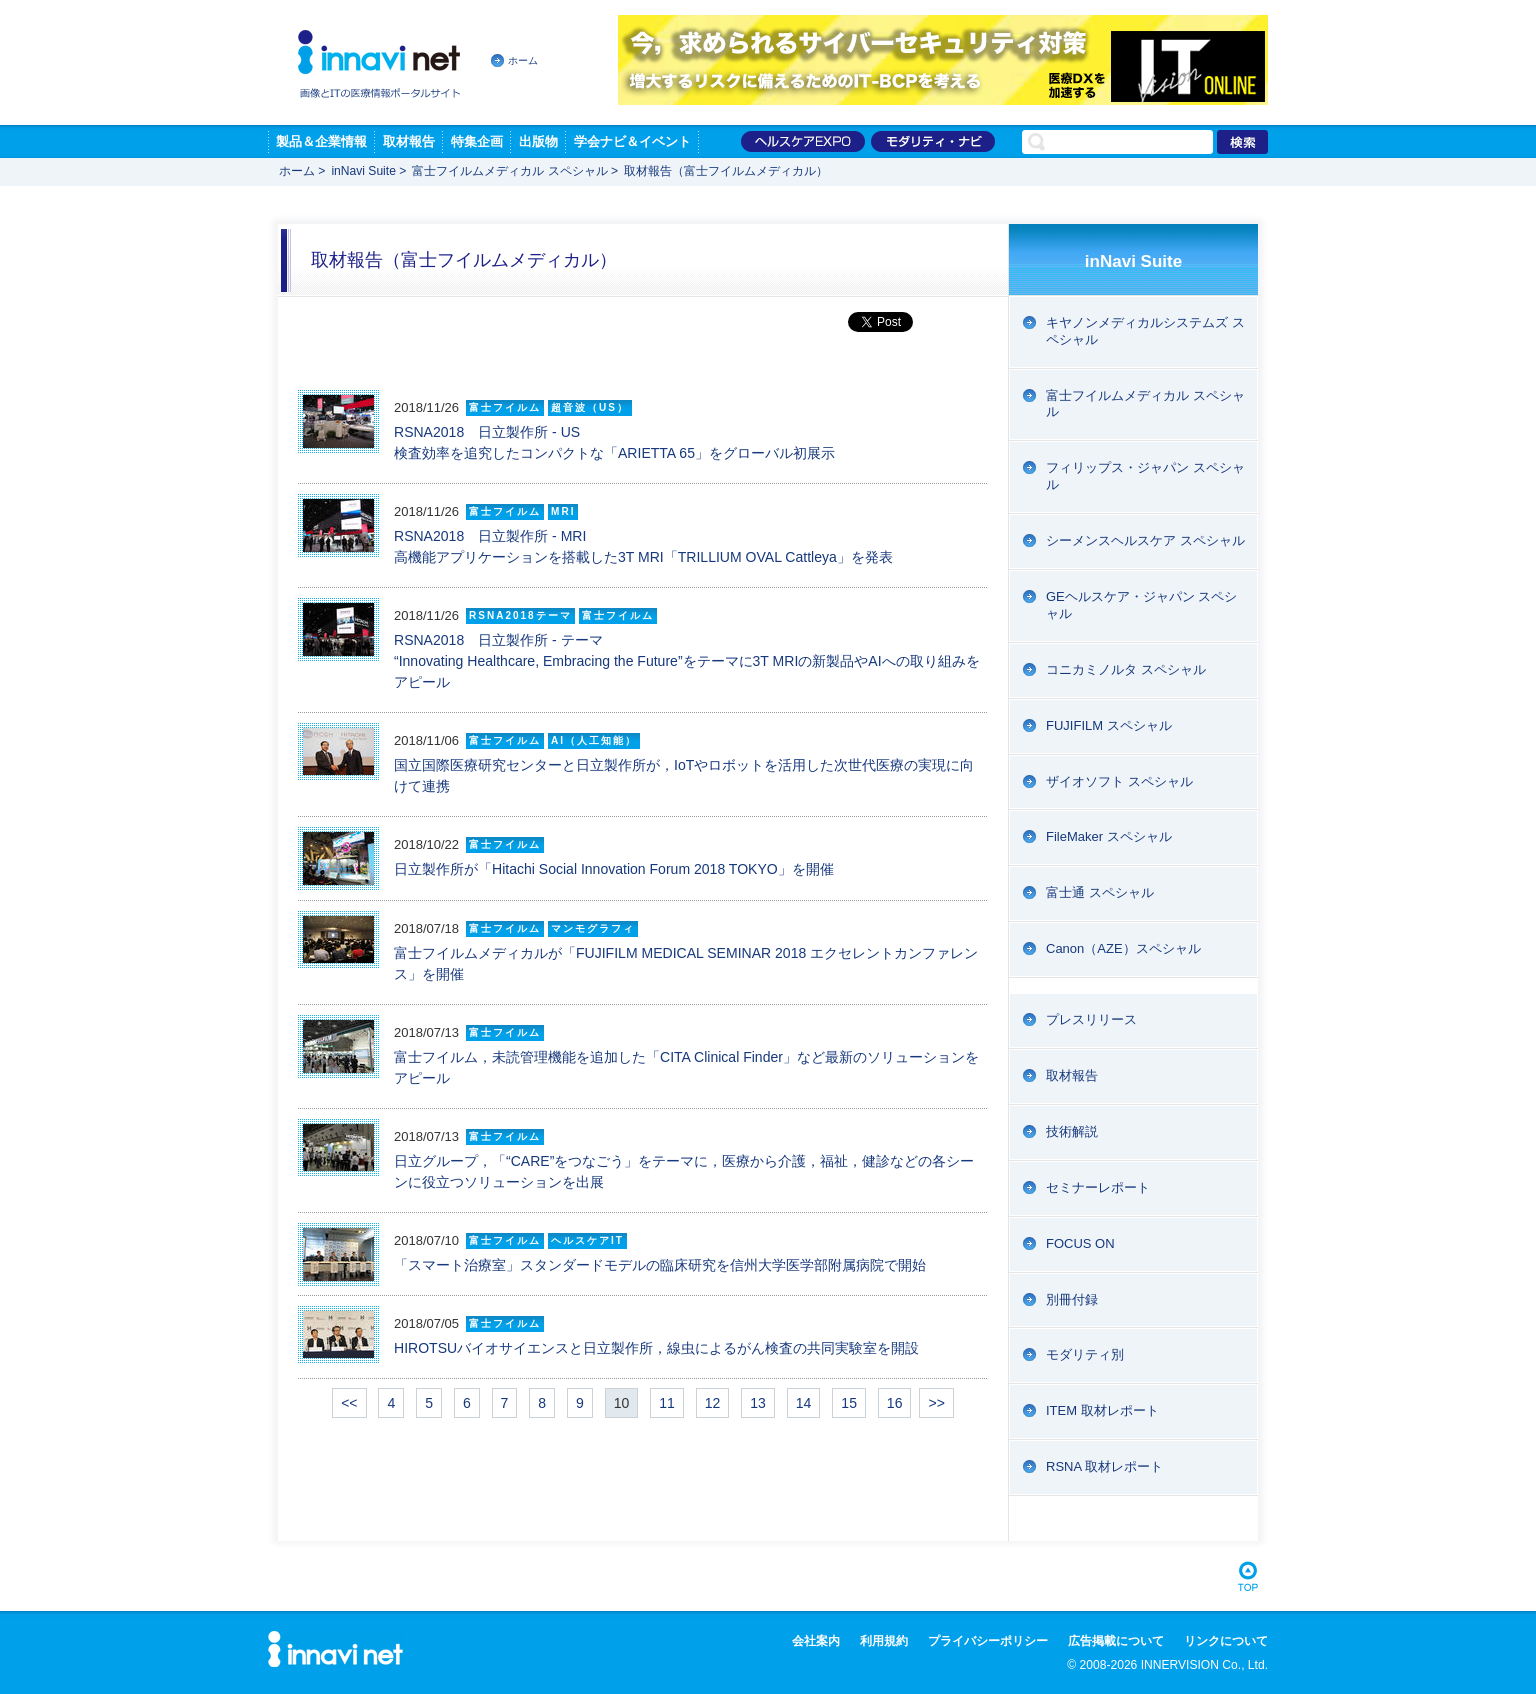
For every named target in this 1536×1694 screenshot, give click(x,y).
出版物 (538, 141)
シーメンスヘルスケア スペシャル (1145, 540)
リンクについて (1226, 1641)
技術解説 (1072, 1131)
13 (758, 1403)
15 (849, 1403)
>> (936, 1403)
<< (349, 1403)
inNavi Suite (363, 171)
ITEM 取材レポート (1102, 1410)
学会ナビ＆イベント (632, 141)
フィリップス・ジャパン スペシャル (1145, 476)
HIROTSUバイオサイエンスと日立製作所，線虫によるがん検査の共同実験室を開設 (656, 1348)
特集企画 (477, 141)
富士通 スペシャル (1100, 892)
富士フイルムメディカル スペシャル (509, 171)
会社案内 (816, 1641)
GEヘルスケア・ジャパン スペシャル (1141, 605)
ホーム (523, 60)
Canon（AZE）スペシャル (1123, 948)
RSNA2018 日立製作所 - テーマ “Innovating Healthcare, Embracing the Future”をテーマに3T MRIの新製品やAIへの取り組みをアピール (687, 661)
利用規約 (884, 1641)
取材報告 (409, 141)
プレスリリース (1091, 1019)
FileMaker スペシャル (1109, 836)
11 (667, 1403)
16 (895, 1403)
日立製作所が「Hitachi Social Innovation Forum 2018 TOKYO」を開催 (614, 869)
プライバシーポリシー (988, 1641)
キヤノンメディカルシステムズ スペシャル (1145, 331)
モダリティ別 (1085, 1354)
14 (804, 1403)
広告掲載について (1116, 1641)
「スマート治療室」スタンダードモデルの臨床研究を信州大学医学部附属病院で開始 (660, 1265)
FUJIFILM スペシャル (1109, 725)
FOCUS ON (1080, 1243)
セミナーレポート (1098, 1187)
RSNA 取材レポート (1104, 1466)
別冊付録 (1072, 1299)
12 (713, 1403)
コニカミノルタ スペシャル (1126, 669)
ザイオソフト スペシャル (1119, 781)
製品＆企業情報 (321, 141)
